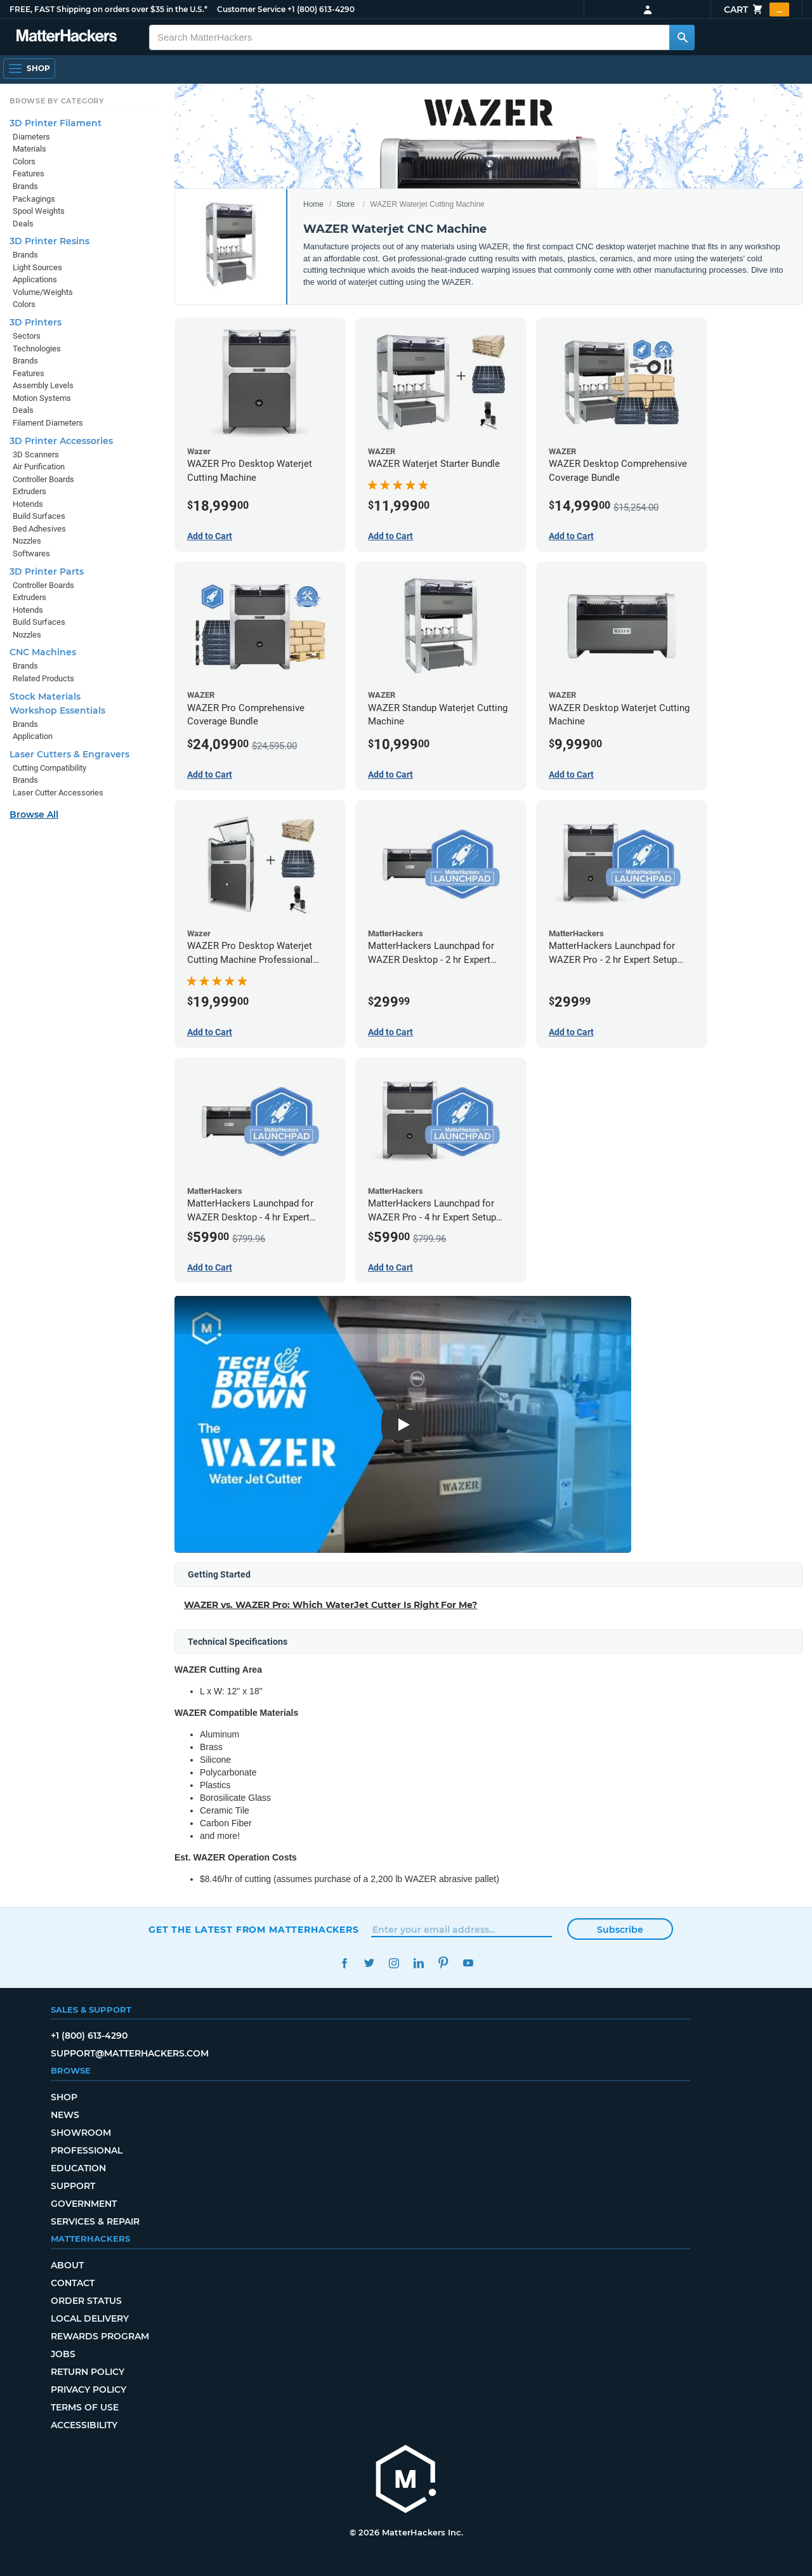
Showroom (81, 2132)
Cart (756, 9)
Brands (25, 186)
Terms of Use (85, 2407)
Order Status (86, 2300)
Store (345, 204)
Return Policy (87, 2371)
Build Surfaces (39, 516)
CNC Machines (43, 652)
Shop (64, 2097)
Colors (24, 161)
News (65, 2115)
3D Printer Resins (49, 241)
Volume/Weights (43, 292)
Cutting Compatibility (49, 768)
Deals (23, 223)
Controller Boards (43, 479)
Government (84, 2203)
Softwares (31, 553)
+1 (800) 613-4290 (321, 9)
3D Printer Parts (47, 571)
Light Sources (37, 267)
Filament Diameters (48, 423)
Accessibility (84, 2425)
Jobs (63, 2354)
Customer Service (251, 9)
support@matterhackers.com (130, 2053)
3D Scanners (36, 454)
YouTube (468, 1963)
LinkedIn (418, 1963)
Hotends (28, 504)
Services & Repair (95, 2221)
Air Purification (39, 466)
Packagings (34, 199)
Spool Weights (39, 211)
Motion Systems (42, 398)
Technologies (37, 348)
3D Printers (36, 322)
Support (73, 2186)
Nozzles (27, 541)
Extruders (29, 491)
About (67, 2265)
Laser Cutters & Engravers (69, 754)
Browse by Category (57, 100)
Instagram (394, 1963)
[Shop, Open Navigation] (29, 68)
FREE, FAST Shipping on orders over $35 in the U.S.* (108, 9)
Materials (29, 149)
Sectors (27, 336)
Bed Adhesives (39, 528)
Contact (73, 2283)
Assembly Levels (43, 385)
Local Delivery (90, 2318)
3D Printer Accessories (61, 441)
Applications (35, 279)
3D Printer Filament (56, 123)
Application (33, 736)
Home (313, 204)
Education (78, 2168)
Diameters (31, 136)
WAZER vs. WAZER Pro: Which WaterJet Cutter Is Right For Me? (330, 1605)
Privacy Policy (88, 2389)
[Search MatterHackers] (682, 37)
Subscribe (620, 1929)
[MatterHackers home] (67, 37)
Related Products (43, 678)
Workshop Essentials (57, 710)
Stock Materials (45, 696)
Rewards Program (100, 2336)
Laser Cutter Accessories (58, 792)
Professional (86, 2150)
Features (28, 173)
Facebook (344, 1963)
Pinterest (443, 1963)
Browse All (34, 814)
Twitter (369, 1963)
